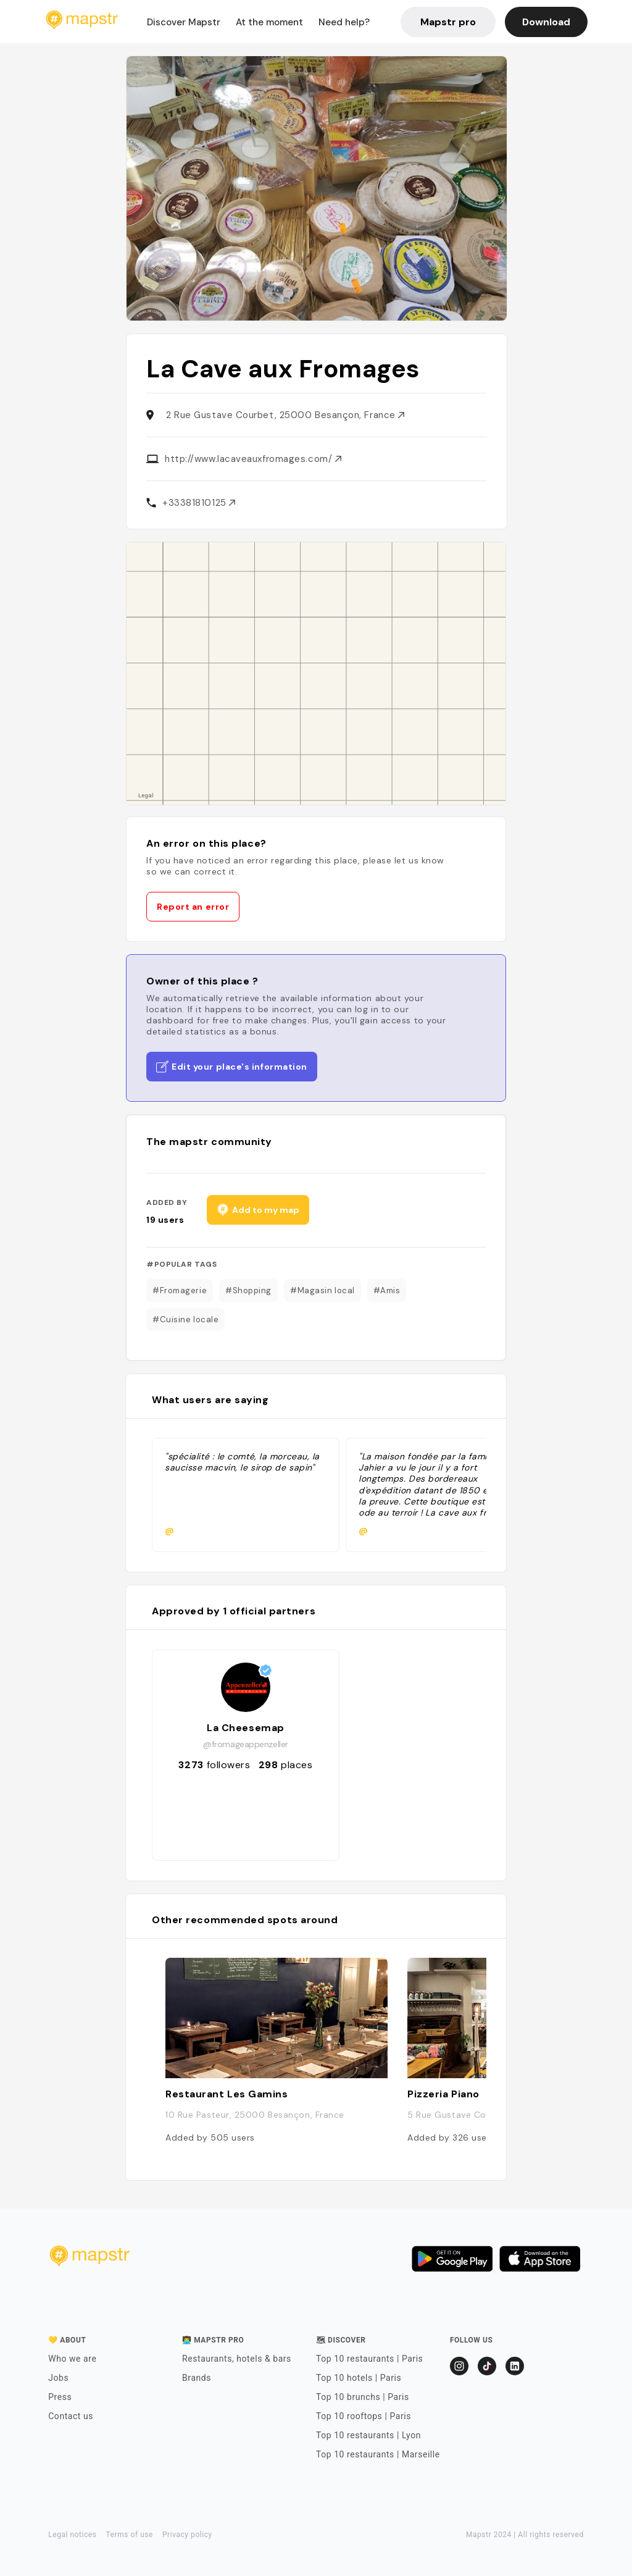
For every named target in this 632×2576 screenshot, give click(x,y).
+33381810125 (198, 503)
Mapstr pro (448, 21)
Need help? (344, 22)
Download (546, 21)
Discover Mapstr (183, 22)
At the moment (269, 22)
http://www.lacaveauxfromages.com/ (253, 459)
